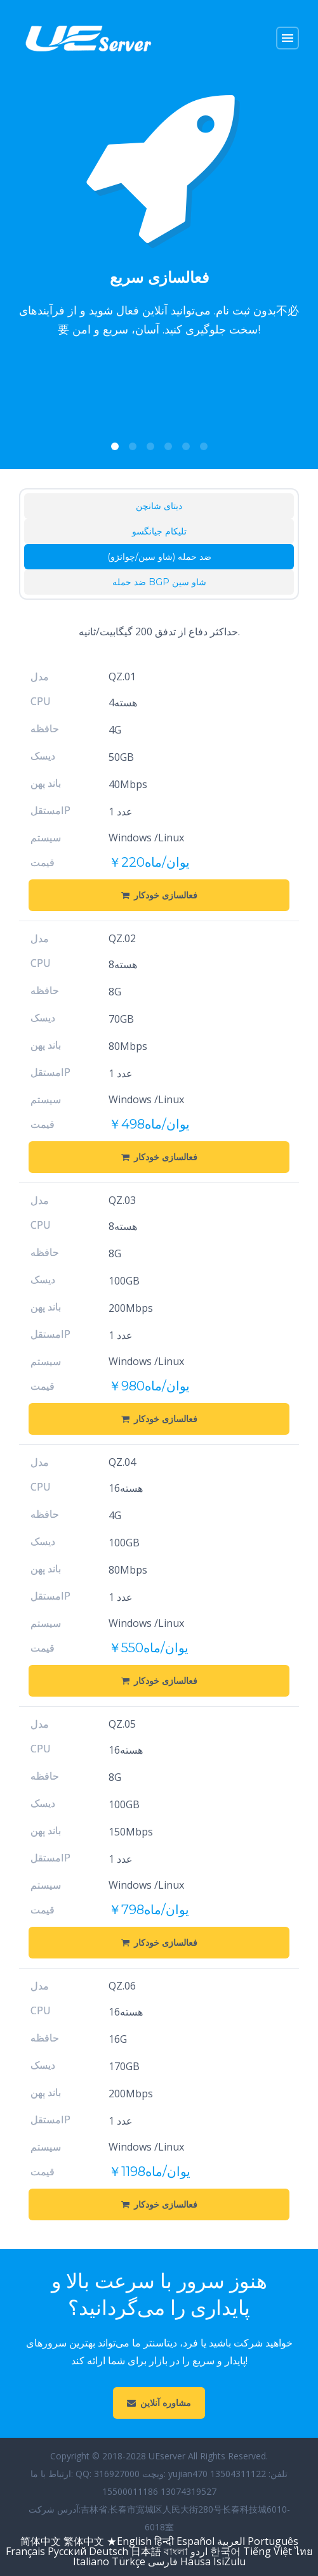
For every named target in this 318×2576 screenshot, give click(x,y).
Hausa (195, 2561)
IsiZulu (229, 2561)
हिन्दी (164, 2541)
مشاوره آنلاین (159, 2403)
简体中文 (40, 2541)
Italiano (91, 2561)
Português (273, 2541)
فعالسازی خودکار (159, 895)
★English (129, 2541)
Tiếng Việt (267, 2551)
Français (25, 2551)
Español (195, 2541)
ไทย (303, 2551)
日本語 (146, 2551)
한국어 (226, 2551)
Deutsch (108, 2551)
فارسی (163, 2561)
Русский (67, 2551)
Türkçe (128, 2561)
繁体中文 (83, 2541)
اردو (199, 2551)
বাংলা (176, 2551)
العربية (231, 2541)
